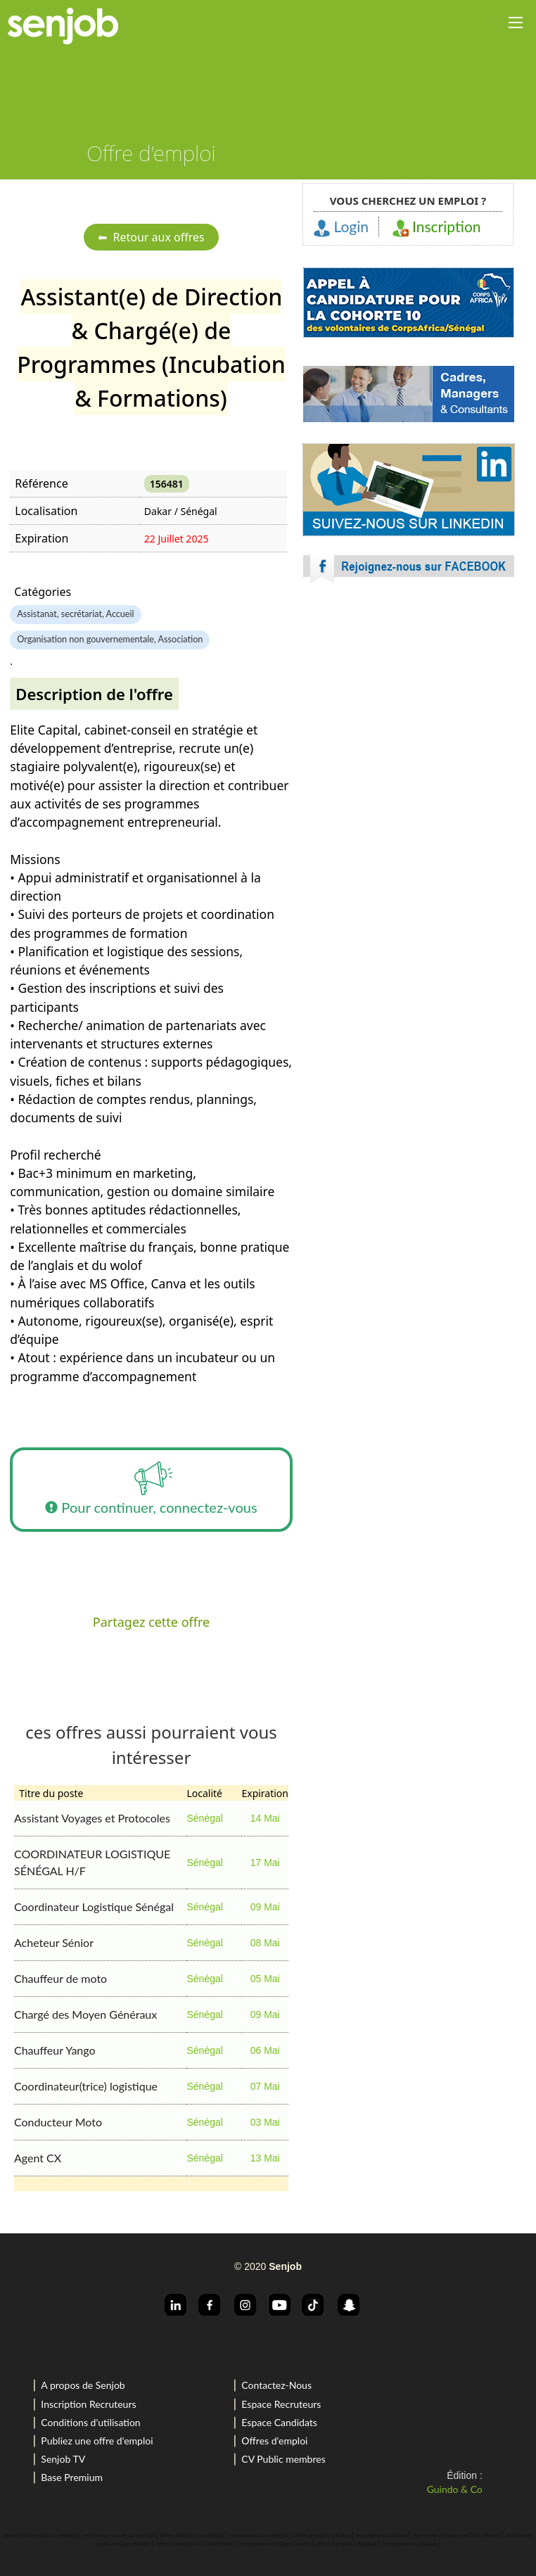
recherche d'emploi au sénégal (40, 2535)
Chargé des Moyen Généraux (85, 2014)
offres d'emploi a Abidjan (346, 2543)
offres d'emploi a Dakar (321, 2535)
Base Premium (72, 2477)
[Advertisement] (408, 718)
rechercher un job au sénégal (119, 2535)
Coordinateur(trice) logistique (86, 2086)
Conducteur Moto (58, 2121)
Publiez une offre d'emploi (97, 2441)
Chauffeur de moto (60, 1978)
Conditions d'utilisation (90, 2422)
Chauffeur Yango (55, 2050)
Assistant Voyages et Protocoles (92, 1818)
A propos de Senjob (83, 2385)
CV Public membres (283, 2459)
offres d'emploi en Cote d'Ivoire (194, 2543)
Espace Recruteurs (281, 2404)
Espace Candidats (279, 2422)
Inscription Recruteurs (88, 2404)
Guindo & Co (455, 2489)
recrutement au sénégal (259, 2535)
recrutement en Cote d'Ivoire (274, 2543)
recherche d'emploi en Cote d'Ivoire (456, 2535)
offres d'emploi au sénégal (192, 2535)
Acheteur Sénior (54, 1942)
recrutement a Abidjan (410, 2543)
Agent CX (37, 2157)
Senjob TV (63, 2459)
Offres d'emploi (274, 2441)
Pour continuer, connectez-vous (151, 1489)
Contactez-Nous (276, 2385)
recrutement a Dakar (382, 2535)
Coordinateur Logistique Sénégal (94, 1906)
